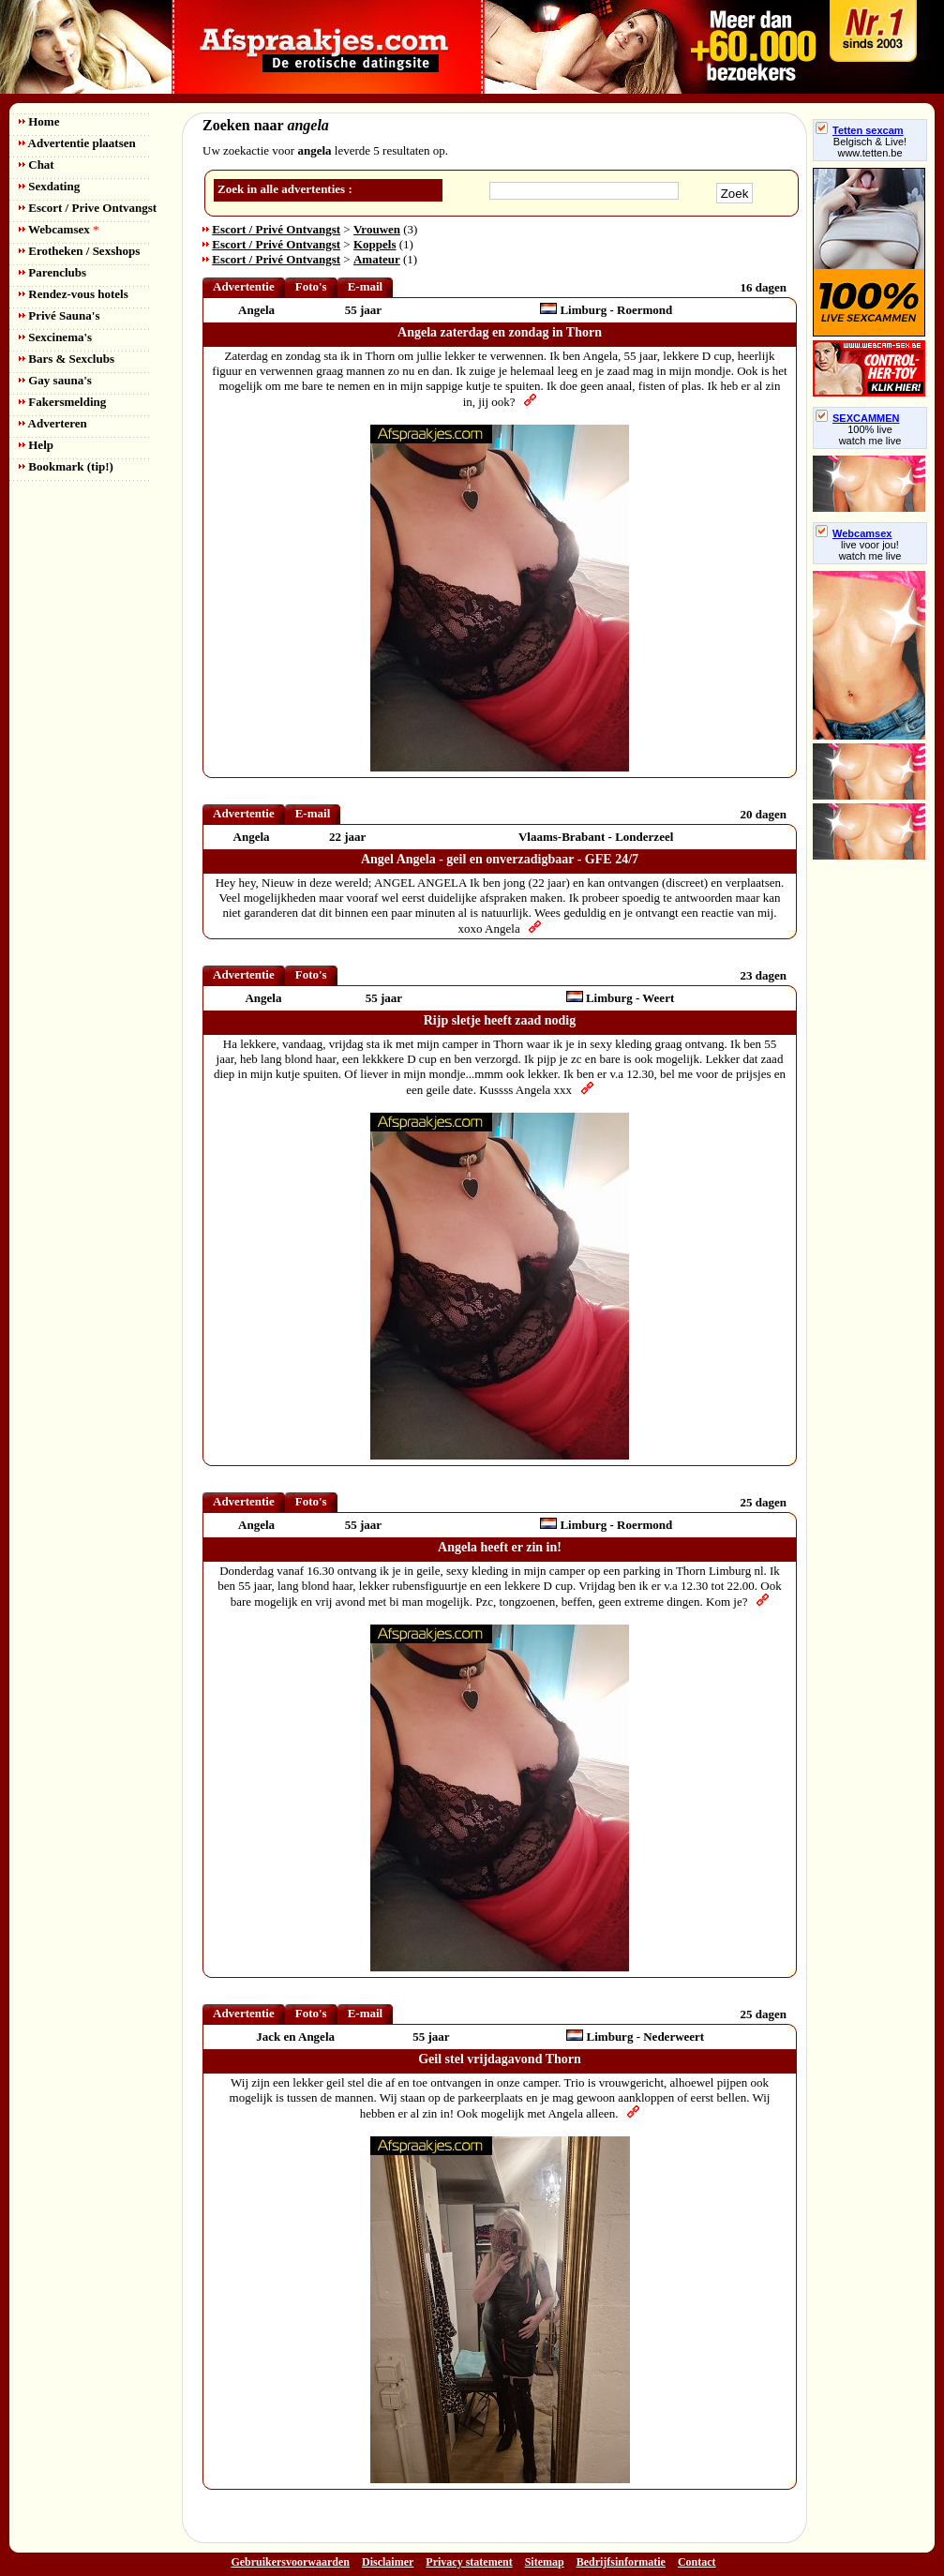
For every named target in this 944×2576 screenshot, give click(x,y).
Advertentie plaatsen (77, 143)
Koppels (375, 244)
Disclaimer (387, 2562)
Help (36, 445)
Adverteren (53, 423)
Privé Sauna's (59, 315)
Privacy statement (469, 2562)
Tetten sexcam (860, 130)
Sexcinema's (55, 337)
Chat (36, 164)
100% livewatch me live (870, 435)
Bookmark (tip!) (66, 466)
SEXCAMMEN (858, 418)
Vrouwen (376, 229)
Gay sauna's (55, 380)
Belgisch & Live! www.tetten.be (870, 147)
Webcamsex (58, 229)
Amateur (376, 259)
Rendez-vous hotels (73, 294)
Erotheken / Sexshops (79, 251)
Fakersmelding (62, 402)
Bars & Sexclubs (66, 359)
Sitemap (544, 2562)
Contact (697, 2562)
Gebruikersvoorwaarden (290, 2562)
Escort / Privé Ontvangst (276, 229)
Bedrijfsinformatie (621, 2562)
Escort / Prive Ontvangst (88, 208)
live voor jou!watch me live (870, 550)
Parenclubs (52, 272)
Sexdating (49, 186)
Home (39, 121)
